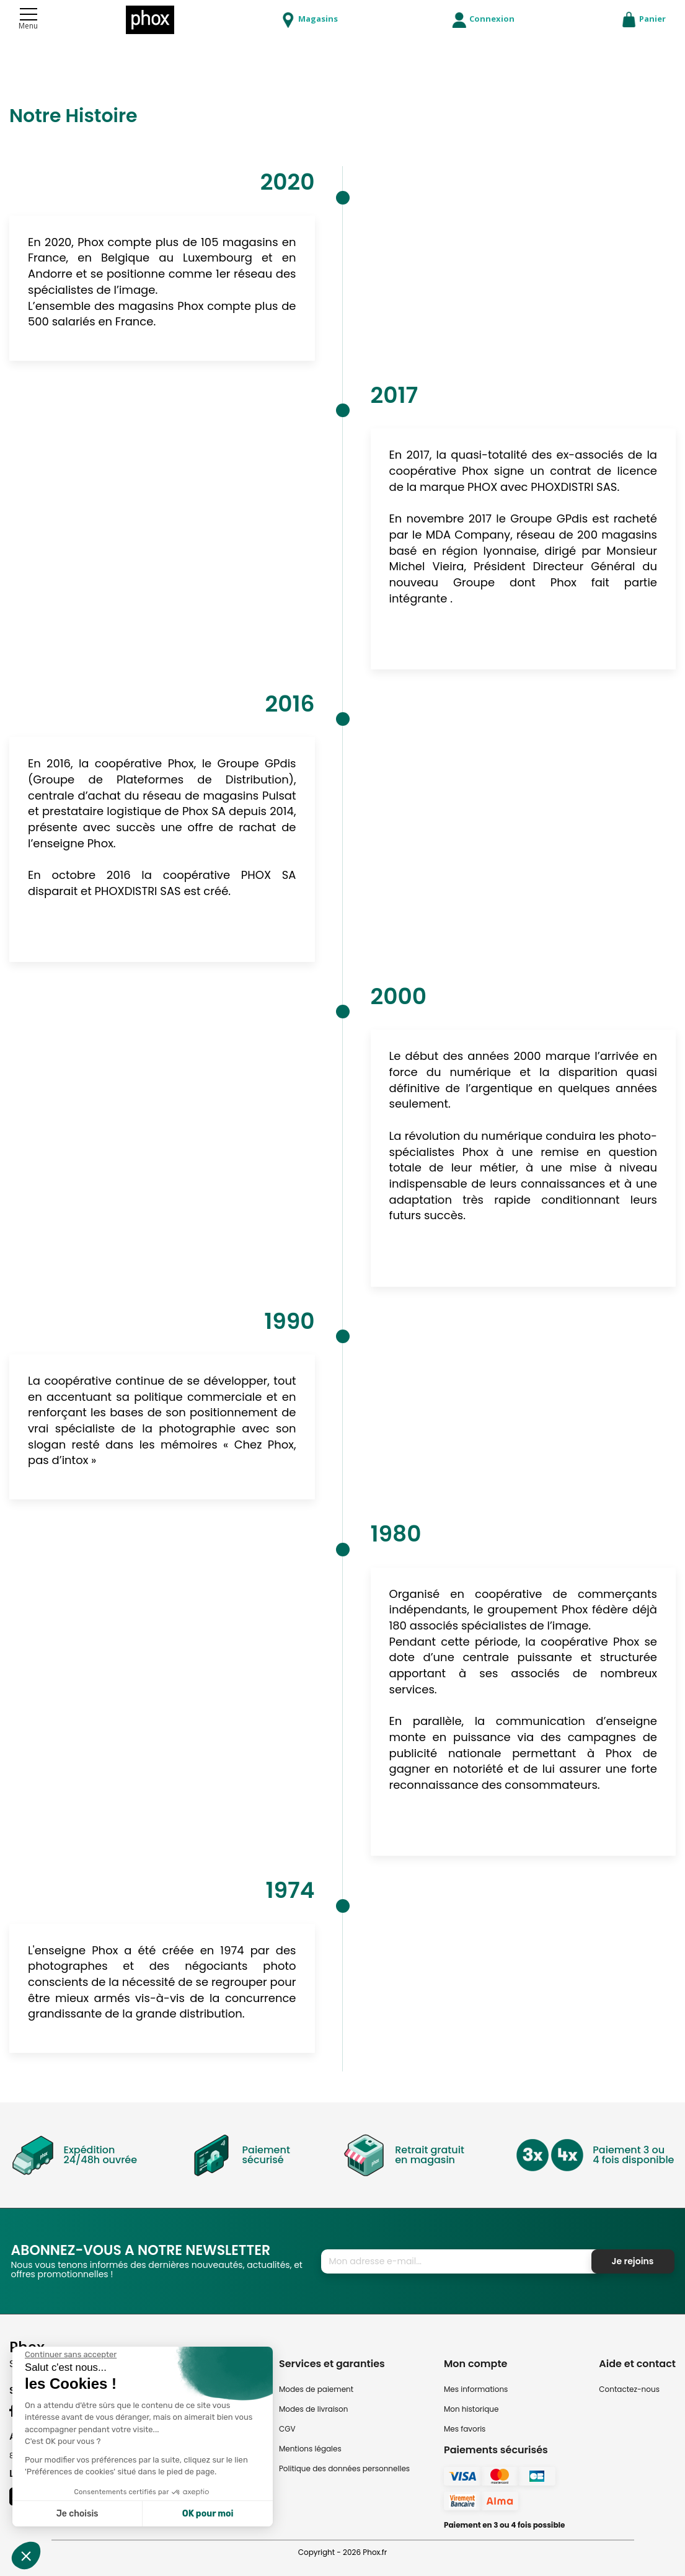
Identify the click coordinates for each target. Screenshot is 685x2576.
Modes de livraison (313, 2409)
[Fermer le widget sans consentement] (71, 2355)
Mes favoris (464, 2429)
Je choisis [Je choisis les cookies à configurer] (77, 2513)
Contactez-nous (629, 2389)
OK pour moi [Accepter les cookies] (208, 2513)
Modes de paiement (316, 2389)
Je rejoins (633, 2261)
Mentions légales (310, 2448)
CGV (287, 2429)
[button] (26, 2555)
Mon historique (471, 2409)
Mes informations (476, 2389)
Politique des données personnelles (344, 2468)
